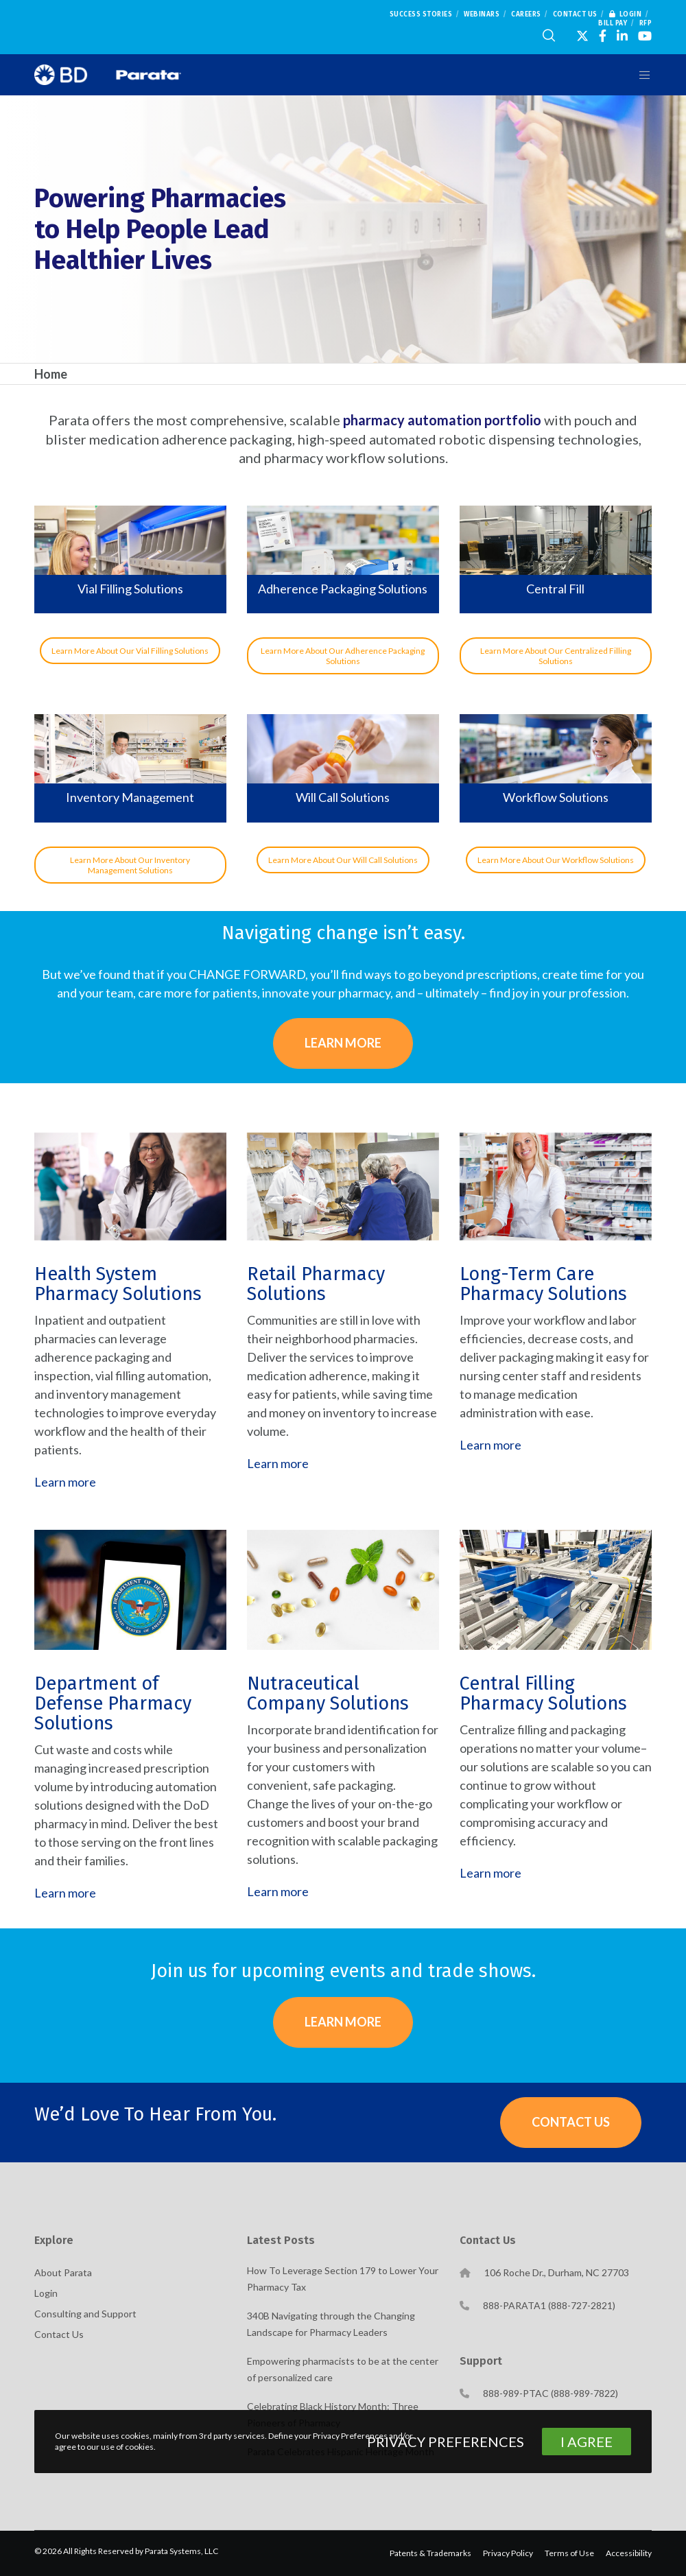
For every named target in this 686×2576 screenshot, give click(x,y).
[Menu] (639, 74)
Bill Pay (612, 23)
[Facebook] (602, 35)
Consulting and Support (85, 2313)
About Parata (63, 2272)
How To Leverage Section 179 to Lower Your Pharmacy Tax (342, 2279)
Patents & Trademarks (430, 2553)
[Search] (549, 35)
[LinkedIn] (622, 35)
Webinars (481, 14)
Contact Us (575, 14)
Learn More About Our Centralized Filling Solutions (555, 656)
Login (625, 14)
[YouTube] (645, 35)
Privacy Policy (508, 2553)
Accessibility (629, 2553)
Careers (526, 14)
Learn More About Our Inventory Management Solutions (130, 865)
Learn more (65, 1481)
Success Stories (421, 14)
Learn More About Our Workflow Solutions (555, 860)
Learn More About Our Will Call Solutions (343, 860)
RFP (645, 23)
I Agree (586, 2441)
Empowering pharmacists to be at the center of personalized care (342, 2369)
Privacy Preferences (445, 2441)
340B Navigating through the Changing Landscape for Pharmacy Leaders (331, 2324)
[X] (582, 35)
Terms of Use (569, 2553)
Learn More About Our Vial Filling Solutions (130, 651)
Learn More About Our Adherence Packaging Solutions (343, 656)
